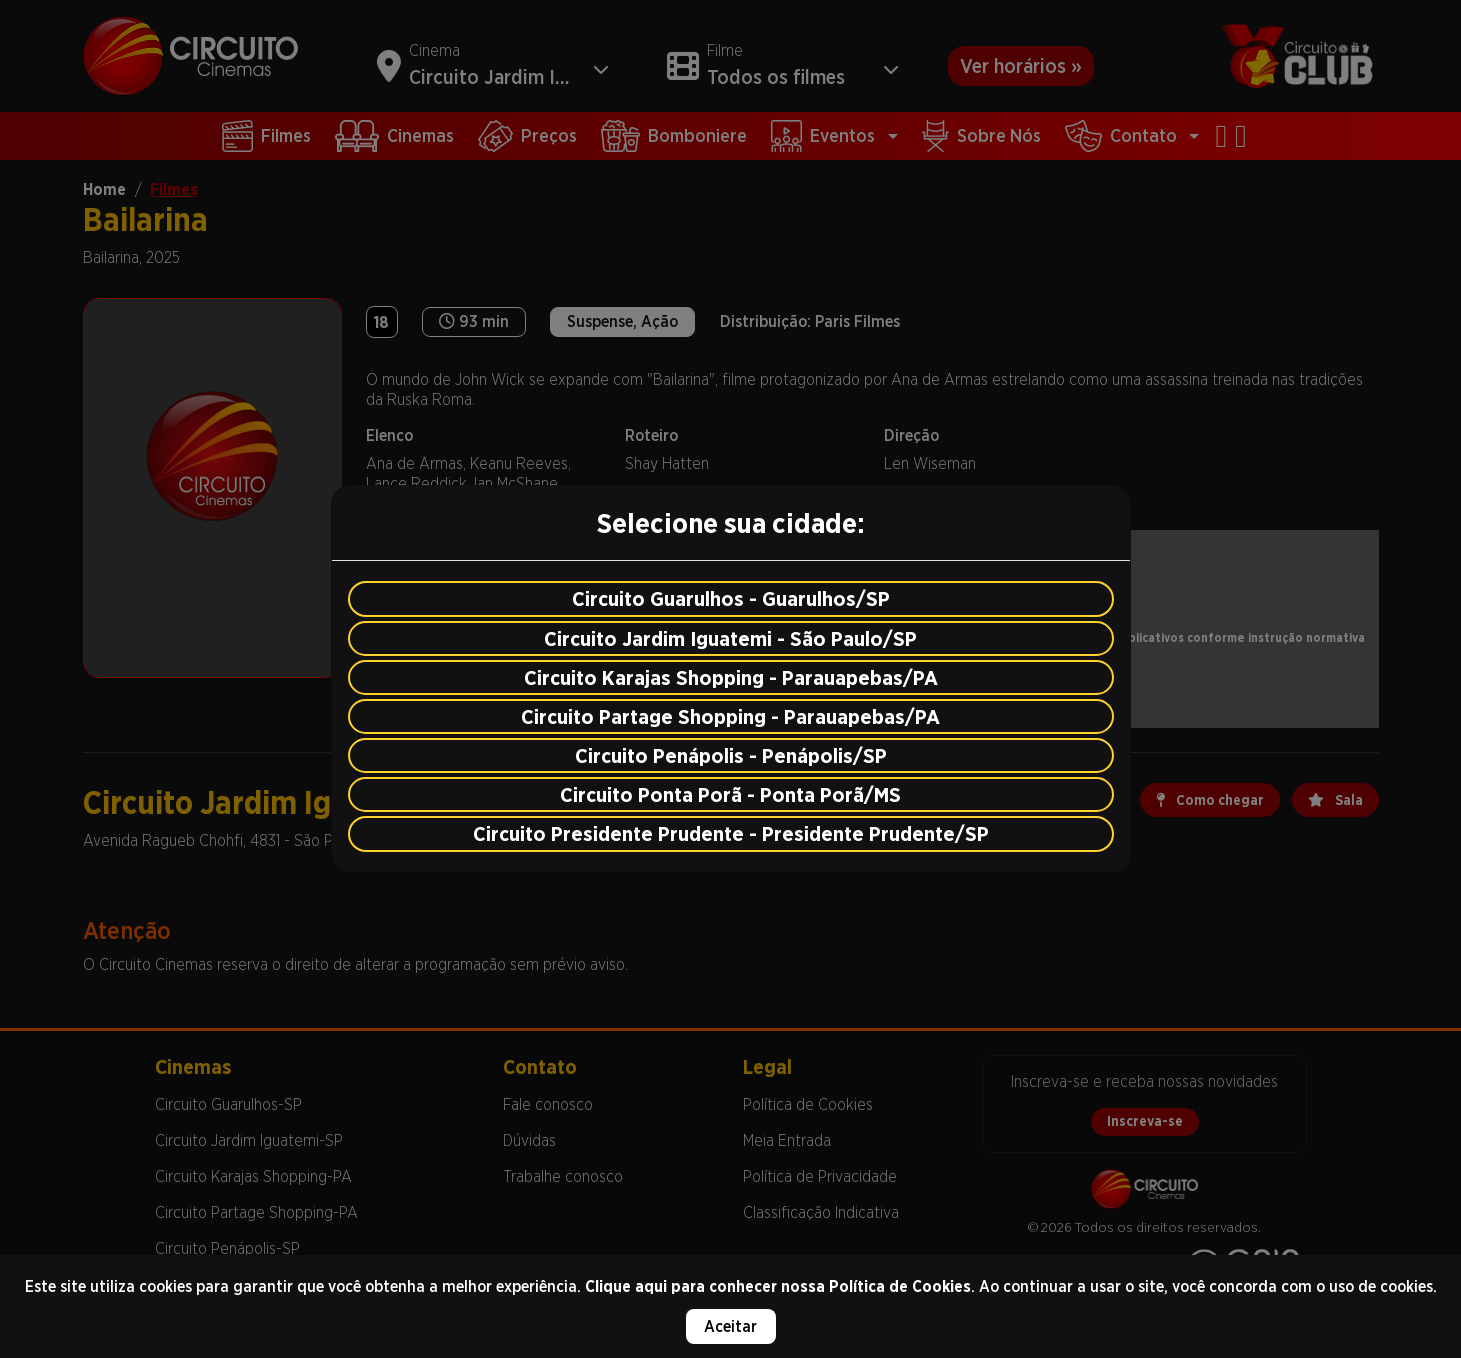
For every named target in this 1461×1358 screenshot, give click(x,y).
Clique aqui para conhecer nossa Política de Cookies (778, 1286)
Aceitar (730, 1326)
